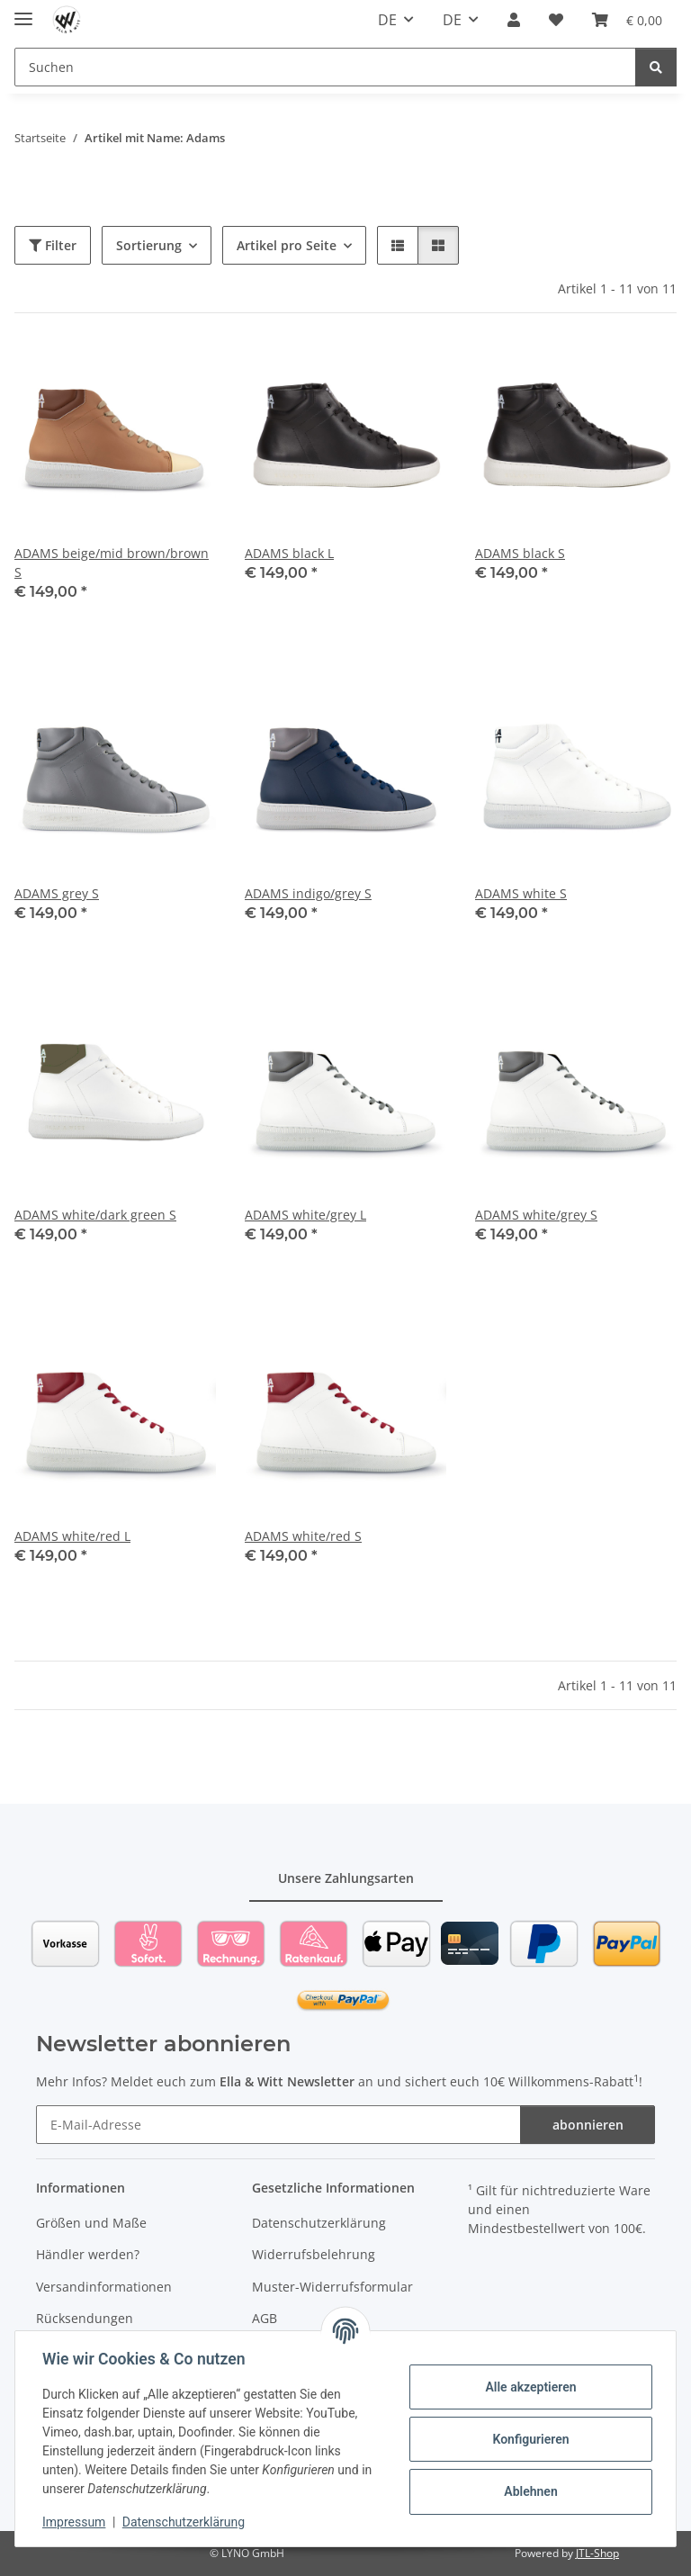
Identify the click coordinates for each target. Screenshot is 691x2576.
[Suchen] (325, 67)
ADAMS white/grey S (536, 1214)
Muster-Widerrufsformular (332, 2286)
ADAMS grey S (56, 893)
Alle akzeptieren (528, 2387)
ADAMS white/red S (303, 1536)
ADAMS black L (289, 553)
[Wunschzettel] (556, 20)
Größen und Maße (91, 2222)
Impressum (75, 2522)
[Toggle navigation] (23, 11)
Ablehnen (528, 2491)
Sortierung (149, 245)
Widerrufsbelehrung (313, 2254)
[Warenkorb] (627, 20)
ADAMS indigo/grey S (308, 893)
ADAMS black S (520, 553)
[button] (513, 20)
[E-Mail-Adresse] (278, 2124)
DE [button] (387, 20)
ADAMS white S (521, 893)
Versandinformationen (104, 2286)
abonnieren (588, 2124)
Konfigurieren (528, 2439)
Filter (52, 245)
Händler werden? (87, 2254)
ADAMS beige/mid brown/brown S (111, 563)
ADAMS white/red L (72, 1536)
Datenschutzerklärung (185, 2522)
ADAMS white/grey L (305, 1214)
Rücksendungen (84, 2318)
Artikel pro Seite (287, 245)
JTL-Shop (597, 2553)
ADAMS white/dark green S (95, 1214)
